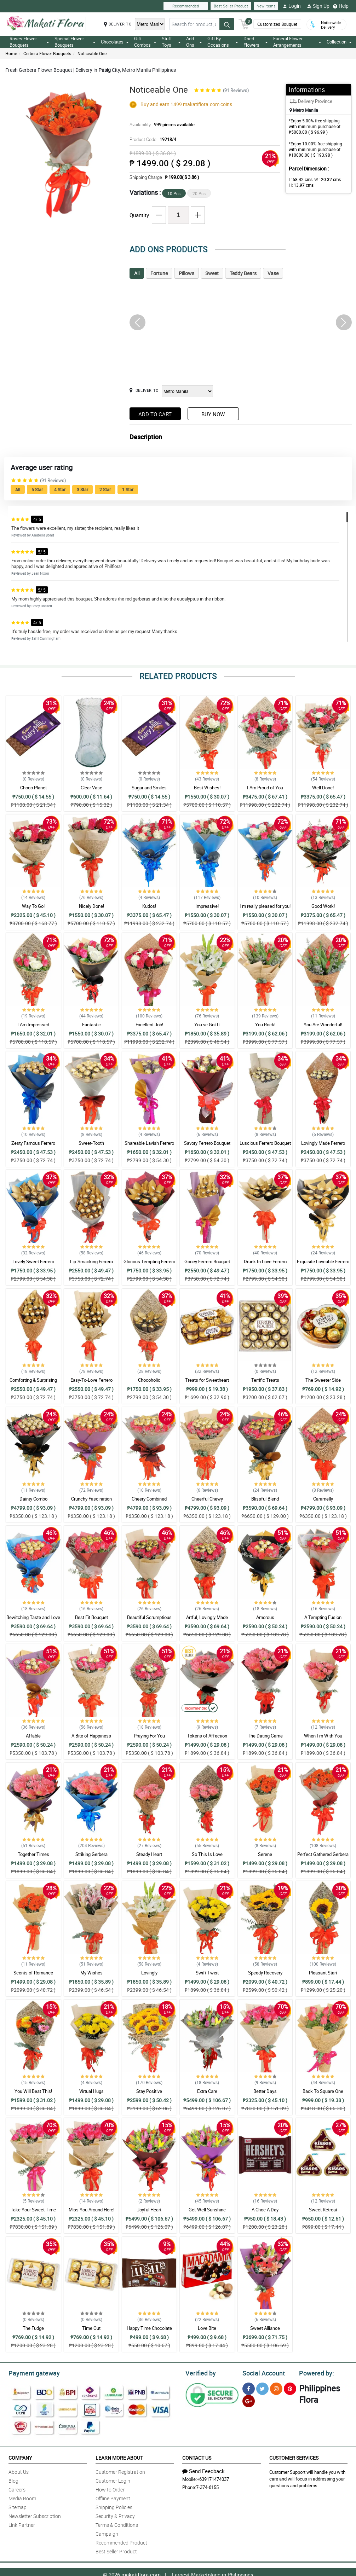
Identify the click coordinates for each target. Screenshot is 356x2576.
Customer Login (113, 2479)
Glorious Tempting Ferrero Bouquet (149, 1264)
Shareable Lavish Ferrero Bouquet (149, 1146)
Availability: (160, 124)
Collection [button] (339, 42)
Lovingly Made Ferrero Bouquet (323, 1146)
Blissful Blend (265, 1499)
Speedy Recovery (265, 1972)
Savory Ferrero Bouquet (207, 1143)
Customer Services (293, 2456)
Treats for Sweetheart (207, 1380)
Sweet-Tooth (91, 1143)
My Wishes (91, 1972)
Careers (16, 2488)
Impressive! (207, 906)
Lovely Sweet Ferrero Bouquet (33, 1264)
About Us (18, 2470)
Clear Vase (91, 787)
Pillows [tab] (186, 273)
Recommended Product (121, 2541)
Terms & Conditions (117, 2523)
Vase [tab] (273, 273)
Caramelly (323, 1499)
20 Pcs (199, 193)
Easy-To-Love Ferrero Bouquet (91, 1383)
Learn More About (119, 2456)
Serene (265, 1854)
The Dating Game (265, 1736)
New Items (266, 5)
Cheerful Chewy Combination (207, 1502)
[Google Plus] (248, 2400)
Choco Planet (33, 787)
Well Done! (323, 787)
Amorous (265, 1617)
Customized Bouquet (277, 21)
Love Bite (207, 2328)
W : (324, 179)
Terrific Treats (265, 1380)
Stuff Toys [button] (171, 41)
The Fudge (33, 2328)
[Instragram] (276, 2387)
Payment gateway (30, 2372)
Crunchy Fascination (91, 1499)
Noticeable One (92, 53)
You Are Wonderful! (323, 1024)
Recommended (185, 5)
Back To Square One (323, 2091)
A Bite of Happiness (91, 1736)
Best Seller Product (231, 5)
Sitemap (17, 2506)
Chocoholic (149, 1380)
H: (300, 185)
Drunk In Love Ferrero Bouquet (265, 1264)
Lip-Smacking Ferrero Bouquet (91, 1264)
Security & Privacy (115, 2515)
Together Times (33, 1854)
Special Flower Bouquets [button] (75, 41)
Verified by (199, 2372)
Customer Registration (120, 2470)
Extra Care (207, 2091)
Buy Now (213, 414)
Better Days (265, 2091)
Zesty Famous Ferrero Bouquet (33, 1146)
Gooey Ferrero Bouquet (207, 1261)
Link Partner (21, 2523)
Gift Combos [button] (145, 41)
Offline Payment (113, 2497)
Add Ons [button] (194, 41)
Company (20, 2456)
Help (341, 6)
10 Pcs (173, 193)
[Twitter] (262, 2387)
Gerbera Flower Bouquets (47, 53)
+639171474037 (213, 2478)
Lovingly (149, 1972)
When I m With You (323, 1736)
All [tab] (136, 273)
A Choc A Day (265, 2209)
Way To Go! (33, 906)
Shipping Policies (114, 2506)
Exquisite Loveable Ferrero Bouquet (323, 1264)
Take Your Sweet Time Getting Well (33, 2212)
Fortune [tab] (159, 273)
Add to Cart (155, 414)
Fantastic (91, 1024)
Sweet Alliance (265, 2328)
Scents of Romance (33, 1972)
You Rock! (265, 1024)
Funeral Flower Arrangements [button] (297, 41)
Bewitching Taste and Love (33, 1617)
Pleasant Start (323, 1972)
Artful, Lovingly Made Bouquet (207, 1620)
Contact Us (196, 2456)
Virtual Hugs (91, 2091)
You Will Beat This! (33, 2091)
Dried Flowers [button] (255, 41)
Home (11, 53)
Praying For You (149, 1736)
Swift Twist (207, 1972)
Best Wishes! (207, 787)
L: (299, 179)
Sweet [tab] (212, 273)
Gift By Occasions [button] (222, 41)
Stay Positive (149, 2091)
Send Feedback (203, 2469)
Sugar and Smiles (149, 787)
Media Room (22, 2497)
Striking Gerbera (91, 1854)
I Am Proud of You (265, 787)
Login (292, 6)
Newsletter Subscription (34, 2515)
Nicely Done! (91, 906)
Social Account (261, 2372)
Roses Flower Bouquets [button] (29, 41)
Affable (33, 1736)
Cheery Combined (149, 1499)
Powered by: (315, 2372)
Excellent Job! (149, 1024)
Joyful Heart (149, 2209)
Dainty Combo (33, 1499)
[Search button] (226, 26)
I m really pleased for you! (265, 906)
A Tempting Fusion (322, 1617)
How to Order (110, 2488)
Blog (13, 2479)
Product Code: (152, 139)
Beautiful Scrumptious (149, 1617)
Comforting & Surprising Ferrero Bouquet (33, 1383)
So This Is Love (207, 1854)
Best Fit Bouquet (91, 1617)
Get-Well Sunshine (207, 2209)
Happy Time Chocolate (149, 2328)
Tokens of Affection (207, 1736)
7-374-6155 (207, 2486)
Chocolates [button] (115, 42)
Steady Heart (149, 1854)
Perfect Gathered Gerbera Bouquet (323, 1857)
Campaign (107, 2532)
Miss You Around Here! (91, 2209)
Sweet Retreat (323, 2209)
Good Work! (323, 906)
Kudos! (149, 906)
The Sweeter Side (323, 1380)
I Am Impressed (33, 1024)
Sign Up (318, 6)
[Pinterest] (290, 2387)
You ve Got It (207, 1024)
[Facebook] (248, 2387)
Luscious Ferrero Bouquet (265, 1143)
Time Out (91, 2328)
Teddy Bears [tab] (243, 273)
